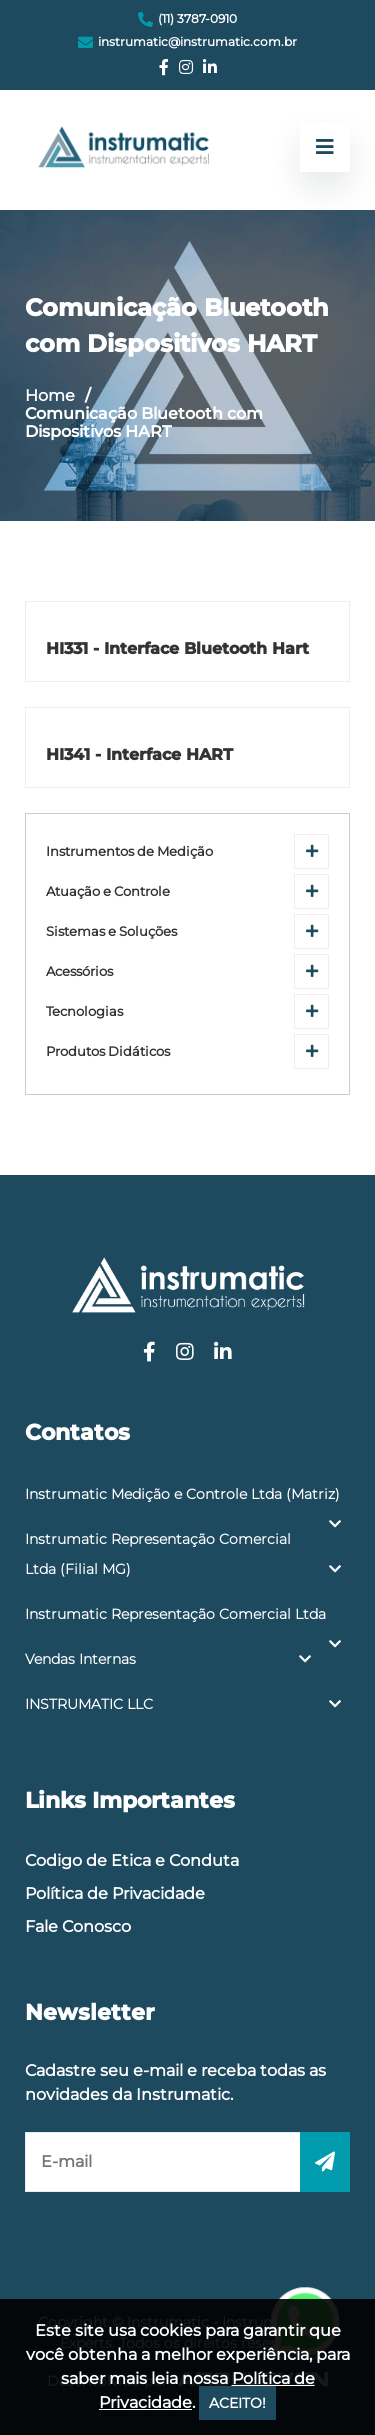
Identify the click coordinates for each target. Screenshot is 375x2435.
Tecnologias (84, 1011)
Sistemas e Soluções (111, 931)
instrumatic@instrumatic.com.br (197, 41)
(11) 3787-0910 (197, 18)
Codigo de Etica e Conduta (132, 1860)
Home (50, 395)
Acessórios (79, 971)
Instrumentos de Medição (129, 851)
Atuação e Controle (108, 891)
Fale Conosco (78, 1926)
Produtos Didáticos (108, 1051)
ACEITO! (237, 2403)
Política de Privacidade (115, 1893)
